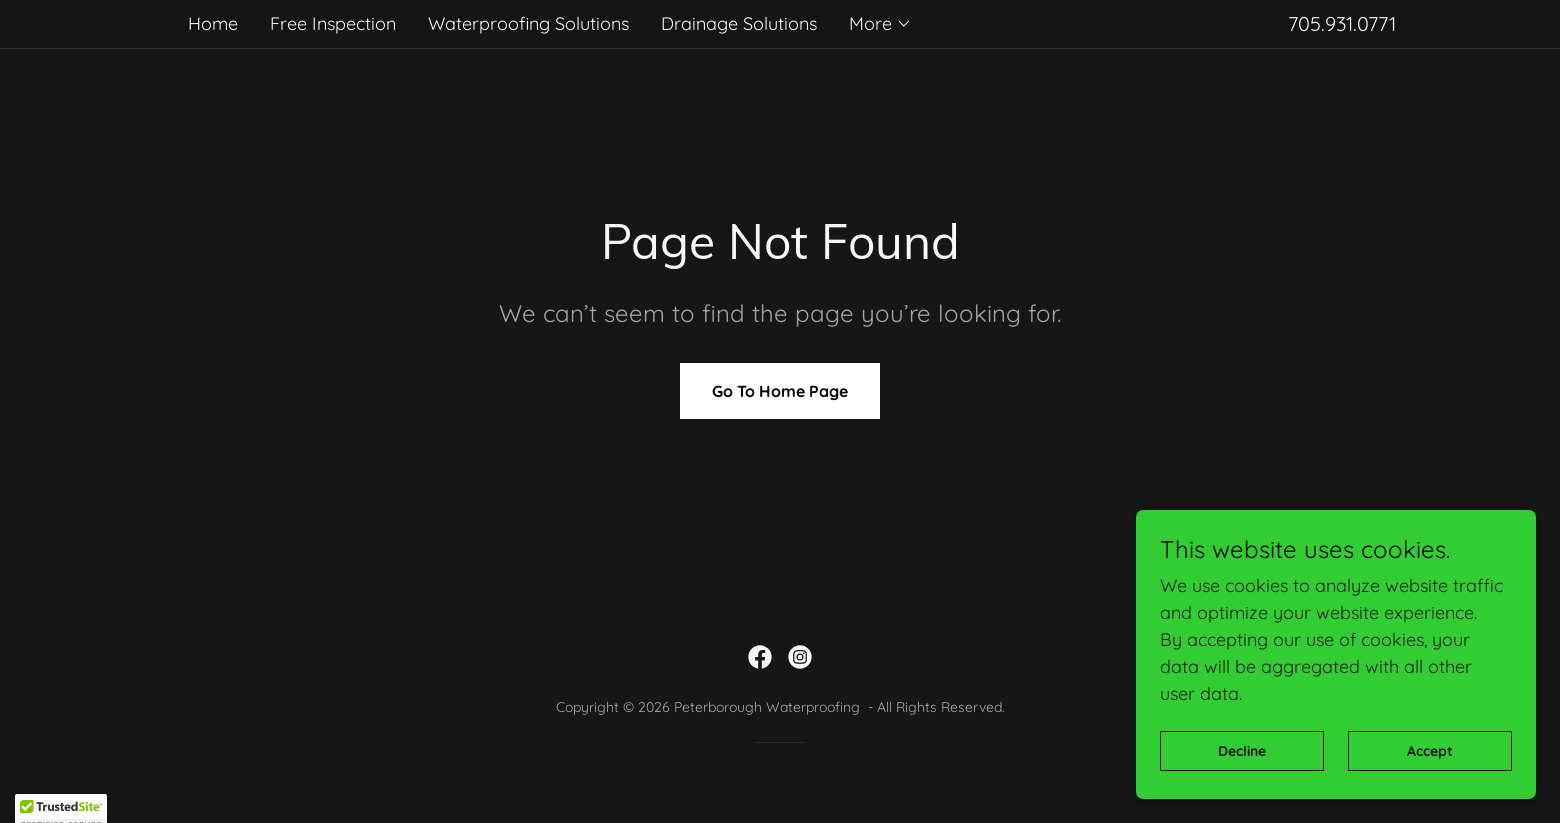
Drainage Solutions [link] (739, 23)
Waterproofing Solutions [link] (528, 23)
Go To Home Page (780, 391)
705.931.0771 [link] (1342, 23)
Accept (1430, 792)
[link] (760, 657)
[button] (880, 24)
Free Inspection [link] (333, 23)
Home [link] (213, 23)
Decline (1242, 792)
